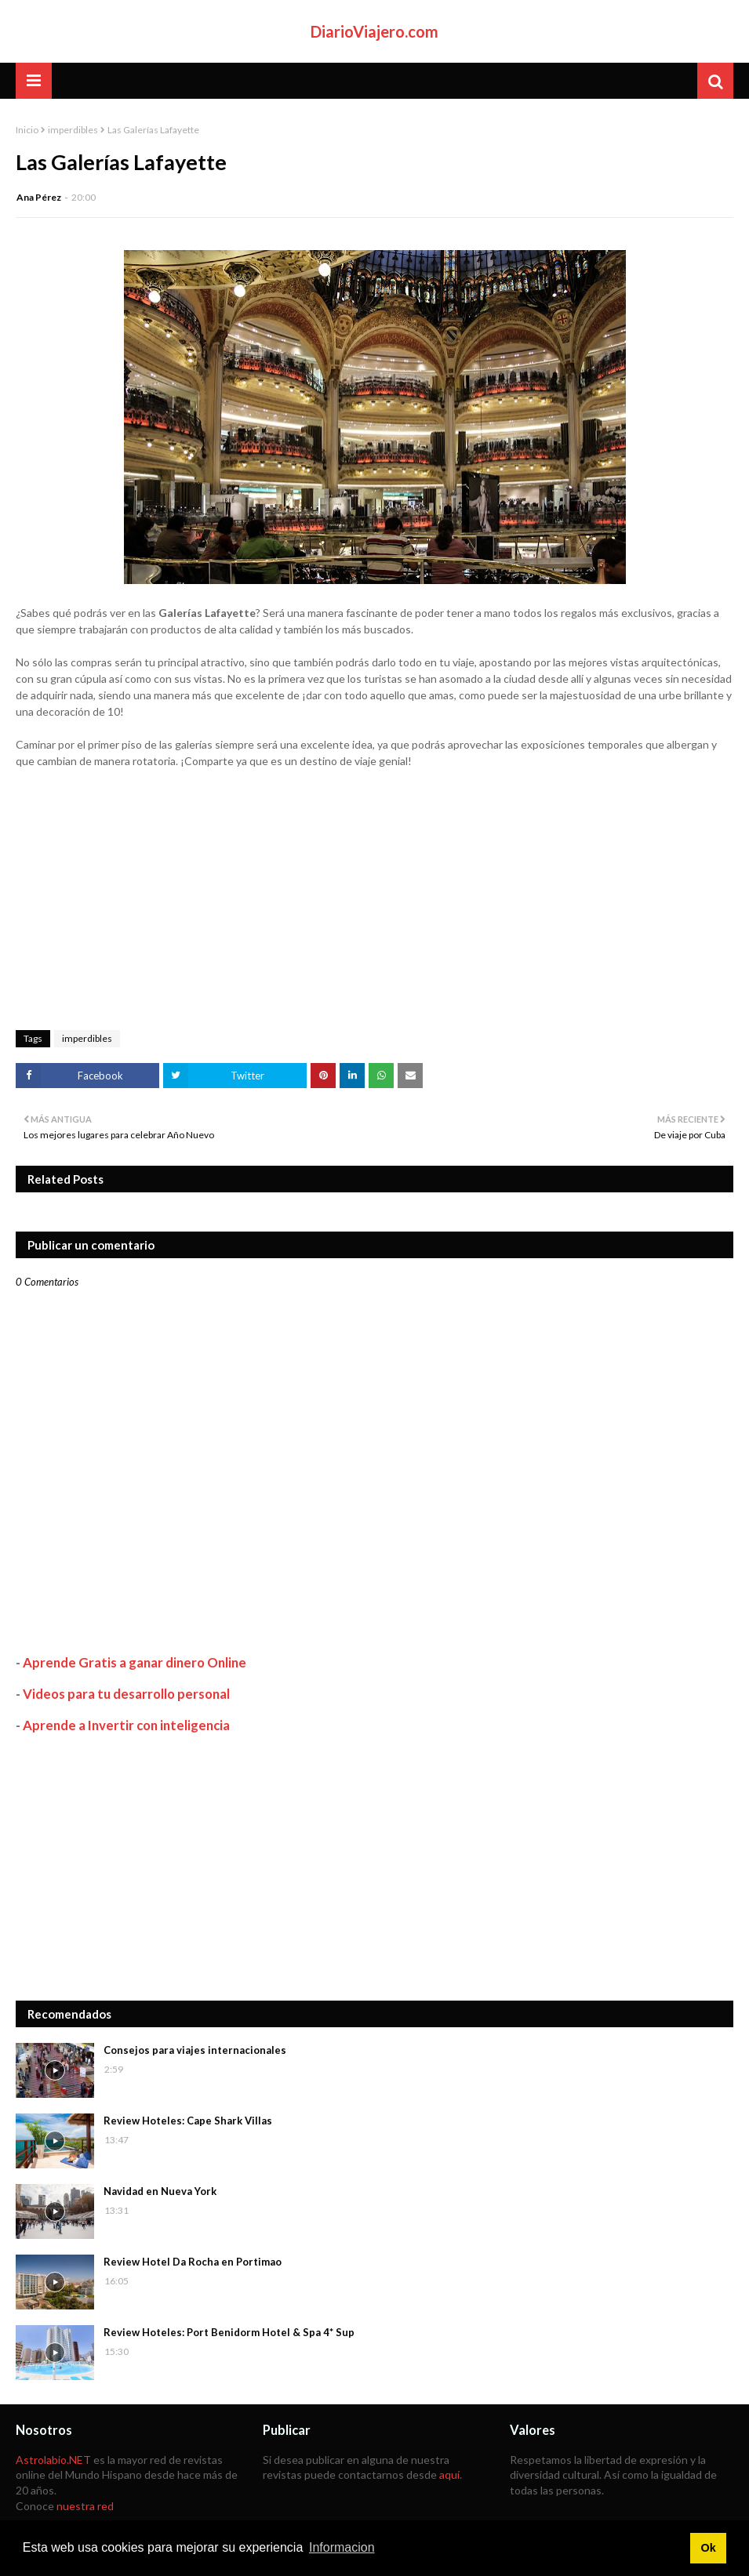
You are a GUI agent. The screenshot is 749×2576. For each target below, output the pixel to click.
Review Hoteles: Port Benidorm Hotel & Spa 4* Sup (229, 2332)
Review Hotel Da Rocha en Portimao (193, 2261)
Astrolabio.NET (53, 2459)
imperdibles (73, 130)
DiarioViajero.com (374, 31)
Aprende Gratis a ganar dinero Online (134, 1662)
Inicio (27, 130)
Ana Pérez (38, 197)
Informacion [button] (342, 2547)
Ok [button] (707, 2548)
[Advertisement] (374, 1867)
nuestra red (85, 2506)
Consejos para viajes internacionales (195, 2050)
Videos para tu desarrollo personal (126, 1693)
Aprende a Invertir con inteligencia (126, 1725)
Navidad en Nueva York (160, 2191)
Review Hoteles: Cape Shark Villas (188, 2120)
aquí (449, 2474)
